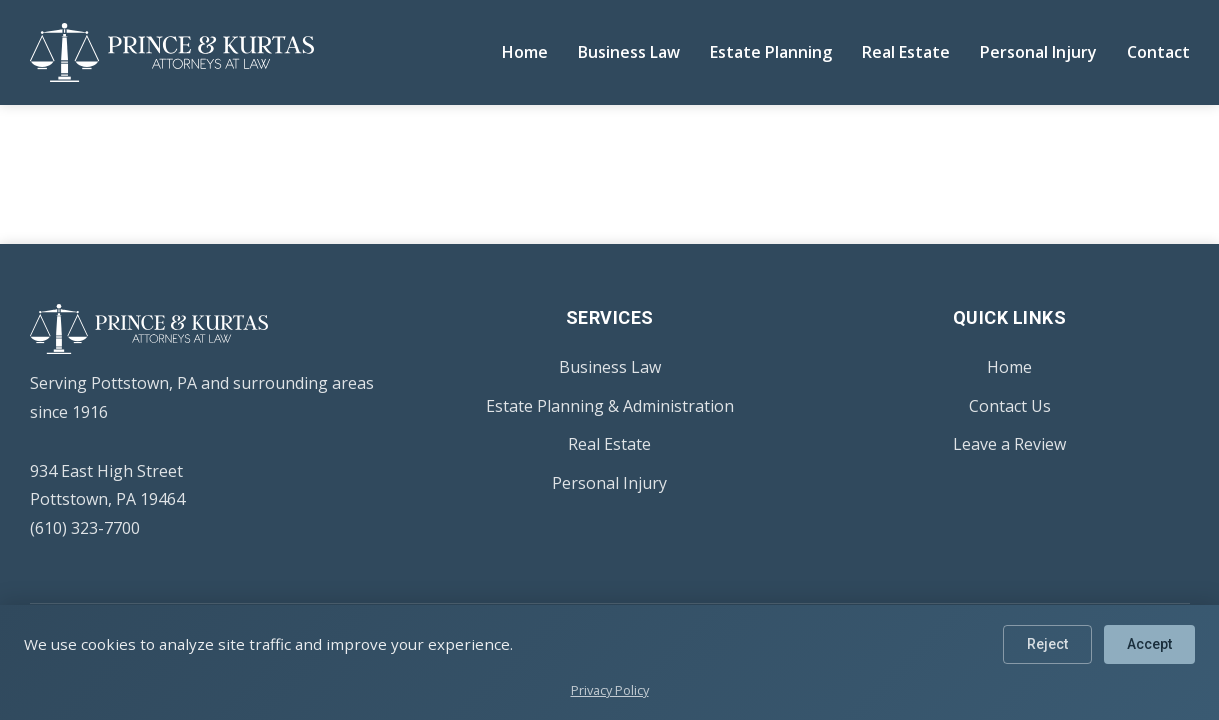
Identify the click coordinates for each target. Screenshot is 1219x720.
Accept (1148, 645)
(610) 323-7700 (85, 528)
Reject (1044, 645)
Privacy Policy (610, 690)
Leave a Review (1009, 444)
